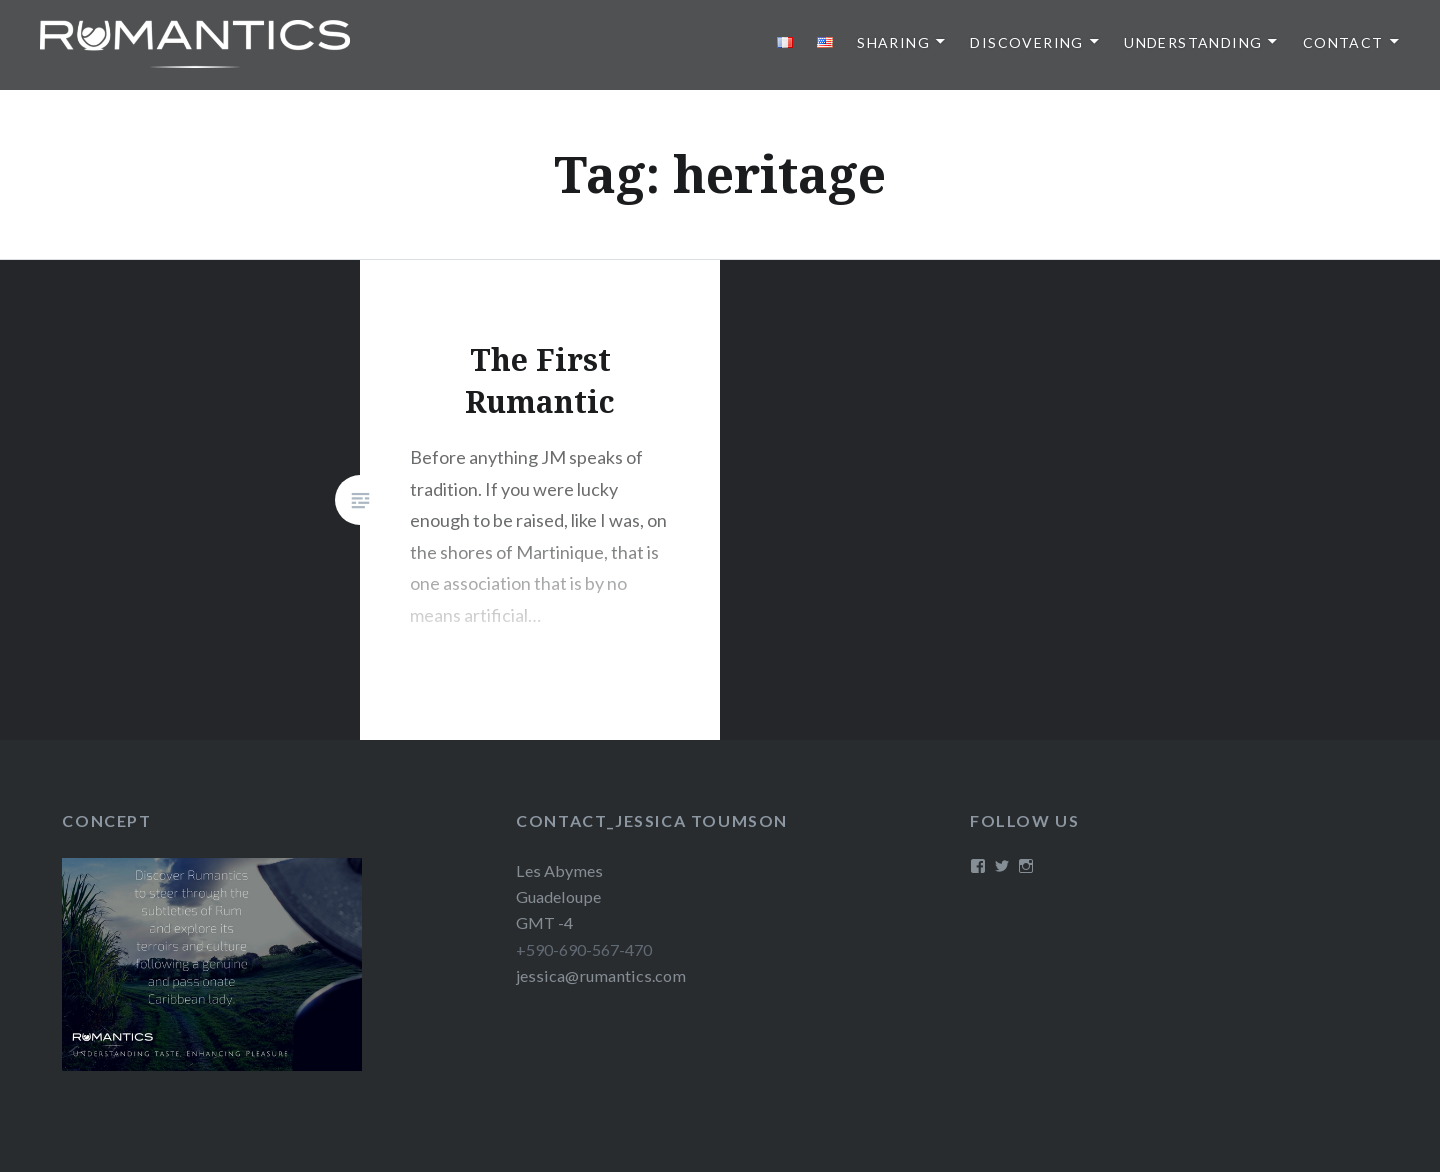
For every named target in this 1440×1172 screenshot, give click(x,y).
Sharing (893, 42)
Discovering (1026, 42)
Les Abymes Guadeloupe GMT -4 (559, 896)
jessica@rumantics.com (601, 975)
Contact (1343, 42)
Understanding (1193, 42)
